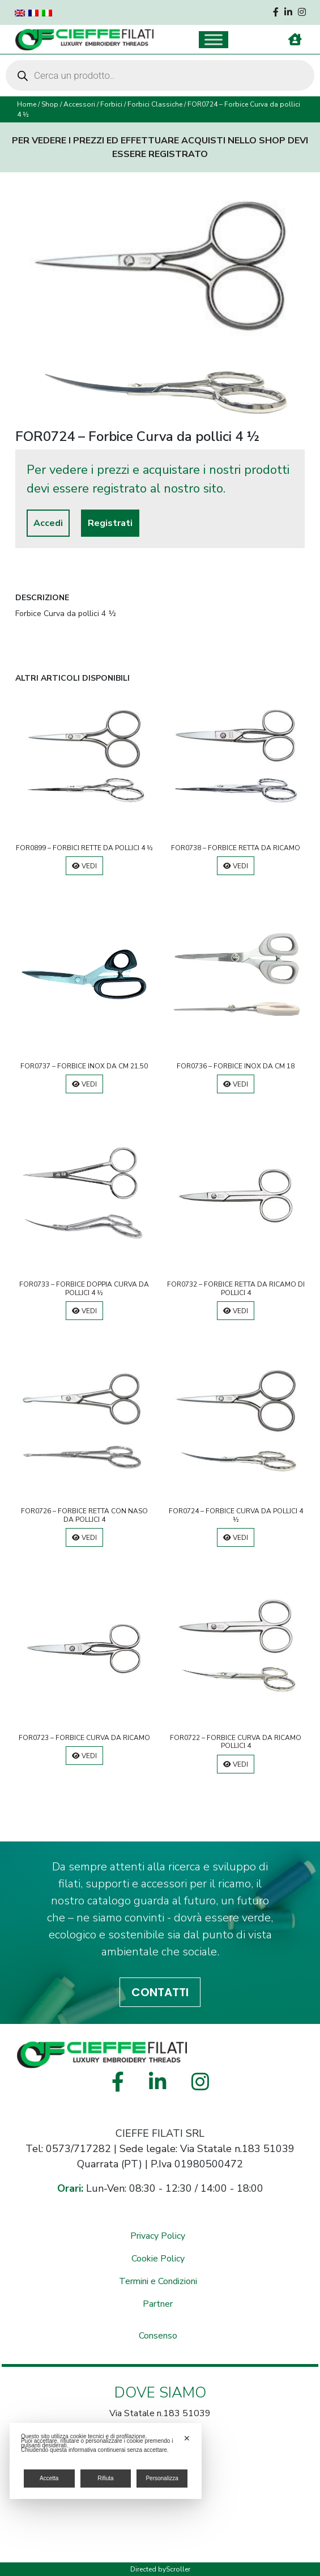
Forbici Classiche (154, 104)
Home (26, 104)
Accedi (48, 523)
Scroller (178, 2569)
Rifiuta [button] (105, 2478)
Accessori (79, 104)
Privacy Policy (157, 2236)
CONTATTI (160, 1992)
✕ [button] (187, 2438)
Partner (158, 2304)
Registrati (110, 523)
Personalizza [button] (162, 2478)
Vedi (84, 866)
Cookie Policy (158, 2258)
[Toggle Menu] (213, 39)
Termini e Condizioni (158, 2281)
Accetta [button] (49, 2478)
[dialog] (106, 2461)
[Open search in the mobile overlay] (160, 75)
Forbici (111, 104)
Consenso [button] (158, 2335)
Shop (49, 104)
